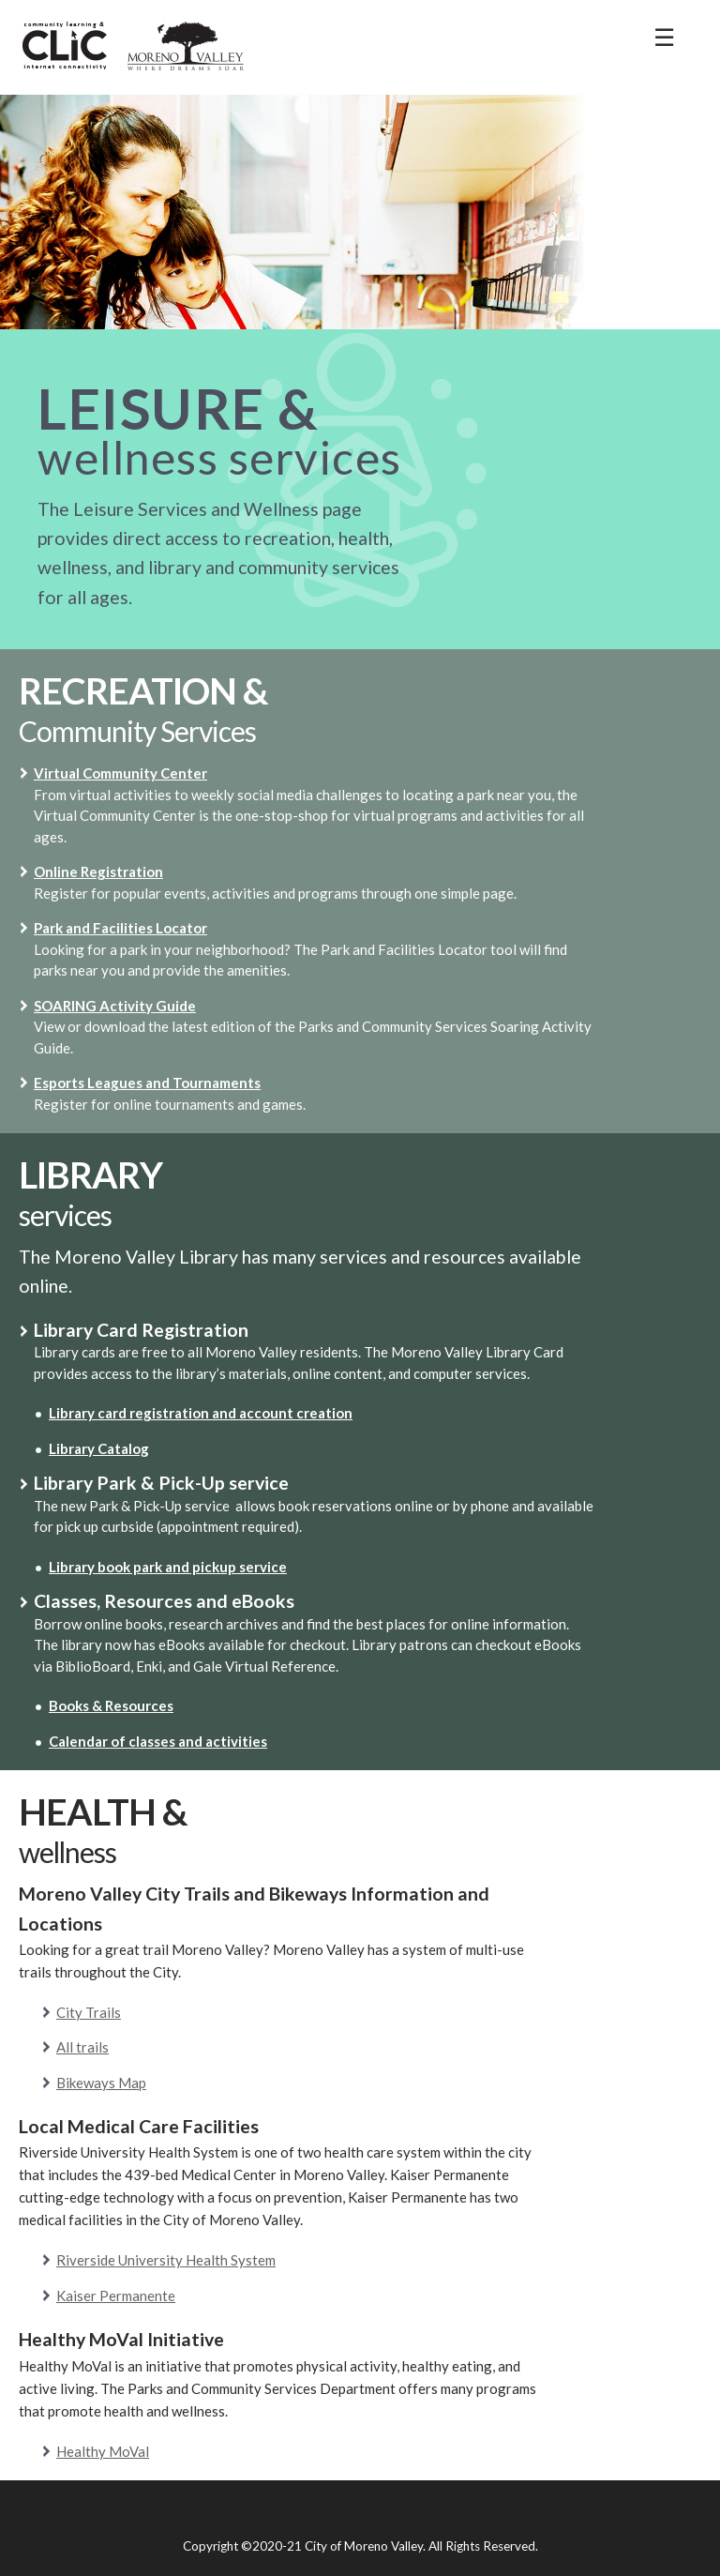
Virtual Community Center (120, 773)
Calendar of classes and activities (158, 1741)
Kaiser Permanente (115, 2295)
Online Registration (98, 871)
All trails (82, 2046)
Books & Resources (111, 1705)
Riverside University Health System (166, 2259)
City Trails (88, 2012)
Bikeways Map (101, 2082)
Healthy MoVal (102, 2451)
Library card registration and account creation (200, 1412)
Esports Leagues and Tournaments (147, 1082)
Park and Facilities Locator (120, 927)
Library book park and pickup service (168, 1566)
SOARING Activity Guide (115, 1005)
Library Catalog (99, 1448)
